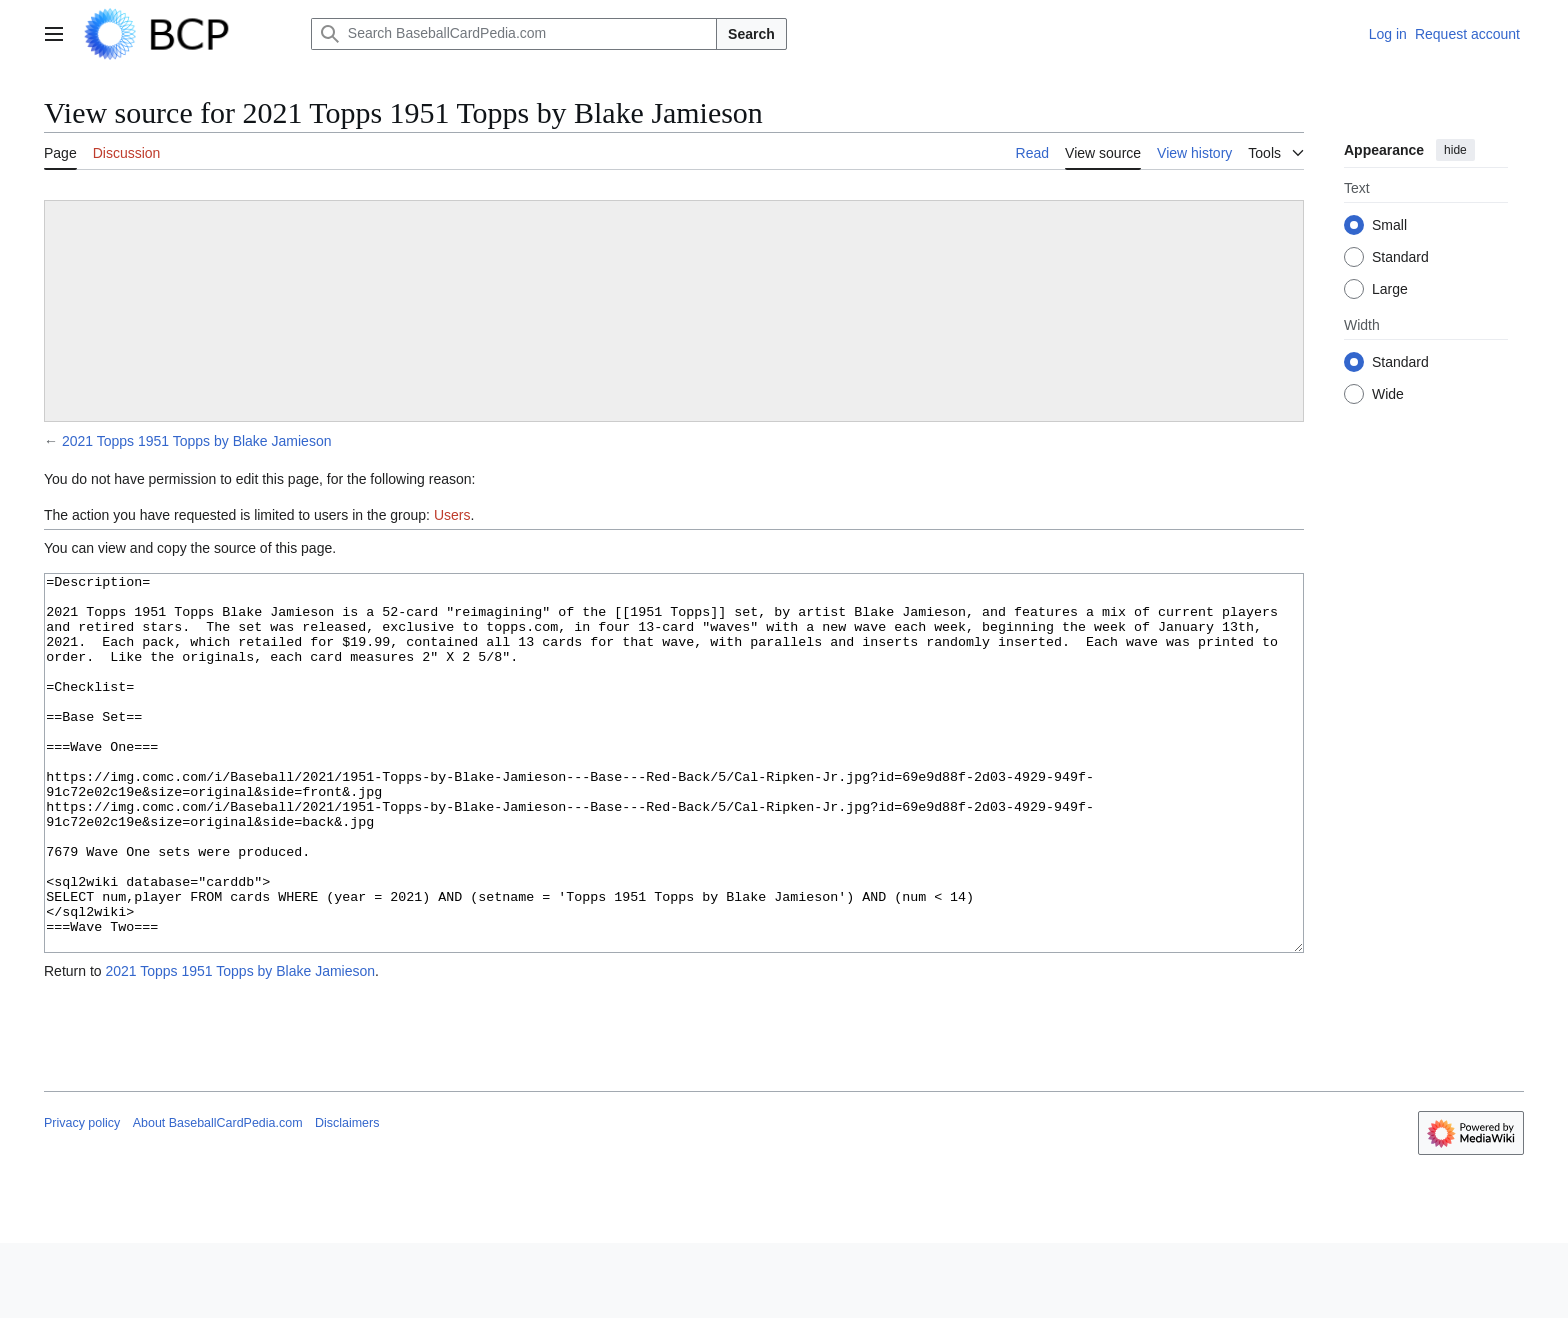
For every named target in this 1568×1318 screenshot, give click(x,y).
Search (751, 34)
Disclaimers (347, 1198)
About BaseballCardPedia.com (218, 1198)
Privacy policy (82, 1198)
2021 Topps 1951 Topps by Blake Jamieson (197, 441)
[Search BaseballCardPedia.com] (514, 34)
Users (452, 515)
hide (1455, 150)
